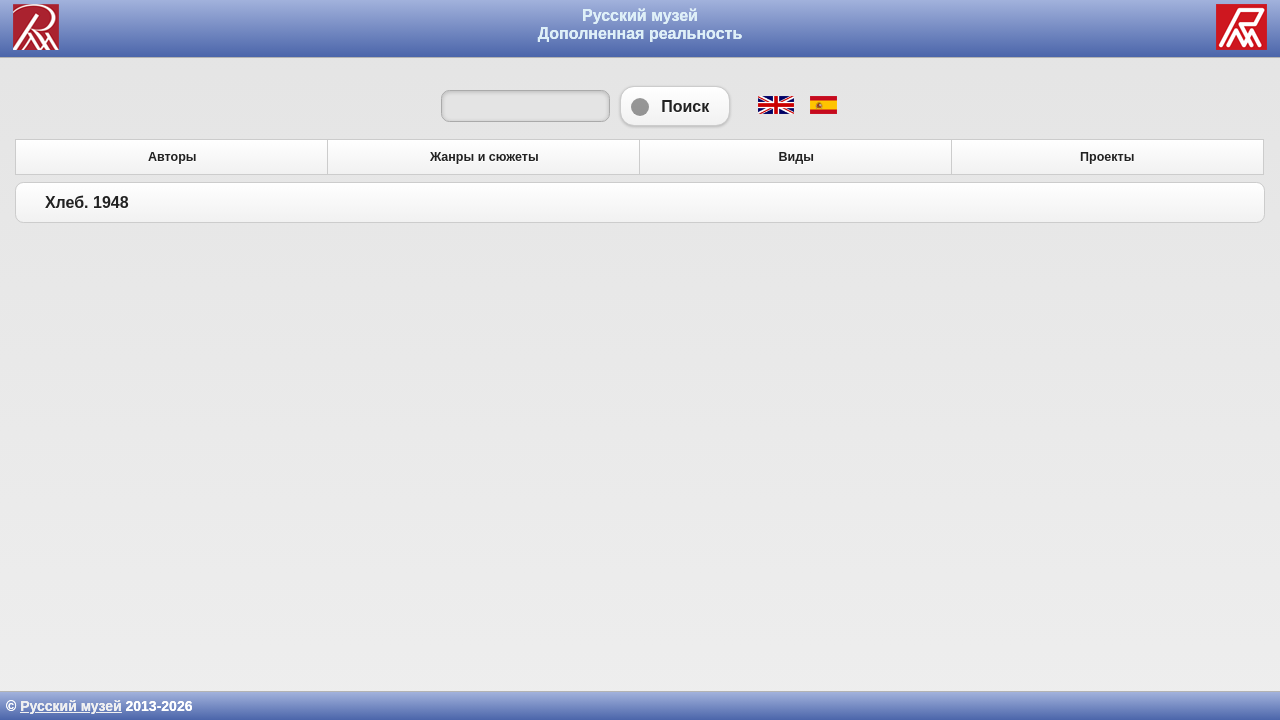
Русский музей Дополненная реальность (640, 24)
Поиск (675, 106)
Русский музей (70, 706)
